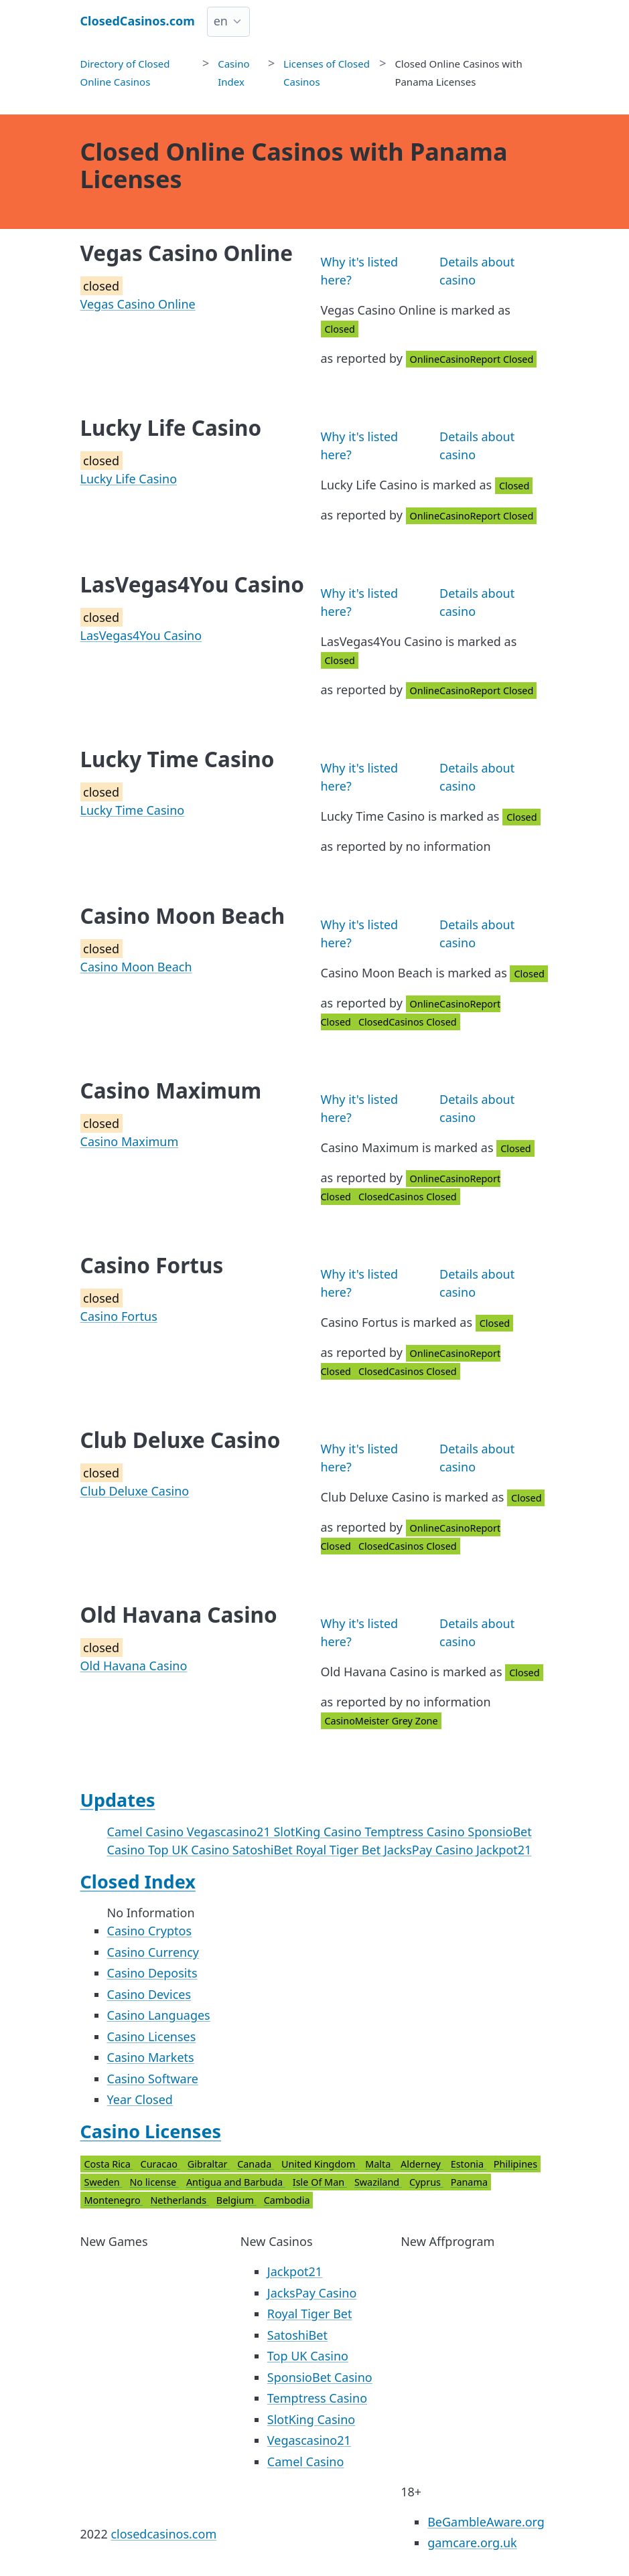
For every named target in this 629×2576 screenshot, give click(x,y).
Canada (255, 2164)
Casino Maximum (129, 1141)
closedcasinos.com (163, 2534)
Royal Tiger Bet (340, 1850)
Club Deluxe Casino (135, 1491)
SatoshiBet (264, 1850)
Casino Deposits (152, 1973)
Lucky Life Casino (129, 479)
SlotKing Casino (318, 1832)
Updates (117, 1799)
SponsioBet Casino (319, 2377)
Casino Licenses (151, 2036)
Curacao (160, 2164)
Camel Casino (147, 1832)
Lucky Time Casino (132, 810)
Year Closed (140, 2099)
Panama (469, 2182)
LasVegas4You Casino (141, 635)
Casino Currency (153, 1952)
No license (153, 2182)
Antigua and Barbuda (235, 2182)
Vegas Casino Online (138, 304)
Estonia (468, 2164)
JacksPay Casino (430, 1850)
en (221, 21)
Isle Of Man (320, 2182)
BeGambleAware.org (486, 2522)
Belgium (236, 2200)
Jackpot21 (503, 1850)
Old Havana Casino (134, 1666)
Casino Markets (150, 2057)
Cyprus (426, 2182)
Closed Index (138, 1881)
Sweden (103, 2182)
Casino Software (152, 2079)
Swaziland (378, 2182)
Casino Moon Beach (136, 967)
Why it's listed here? (360, 271)
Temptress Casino (416, 1832)
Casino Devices (149, 1994)
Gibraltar (209, 2164)
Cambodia (287, 2200)
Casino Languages (158, 2015)
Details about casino (476, 271)
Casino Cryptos (149, 1931)
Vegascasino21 (230, 1832)
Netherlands (179, 2200)
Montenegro (113, 2200)
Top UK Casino (190, 1850)
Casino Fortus (118, 1316)
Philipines (515, 2164)
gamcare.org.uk (472, 2542)
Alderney (422, 2164)
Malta (379, 2164)
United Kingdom (319, 2164)
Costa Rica (108, 2164)
